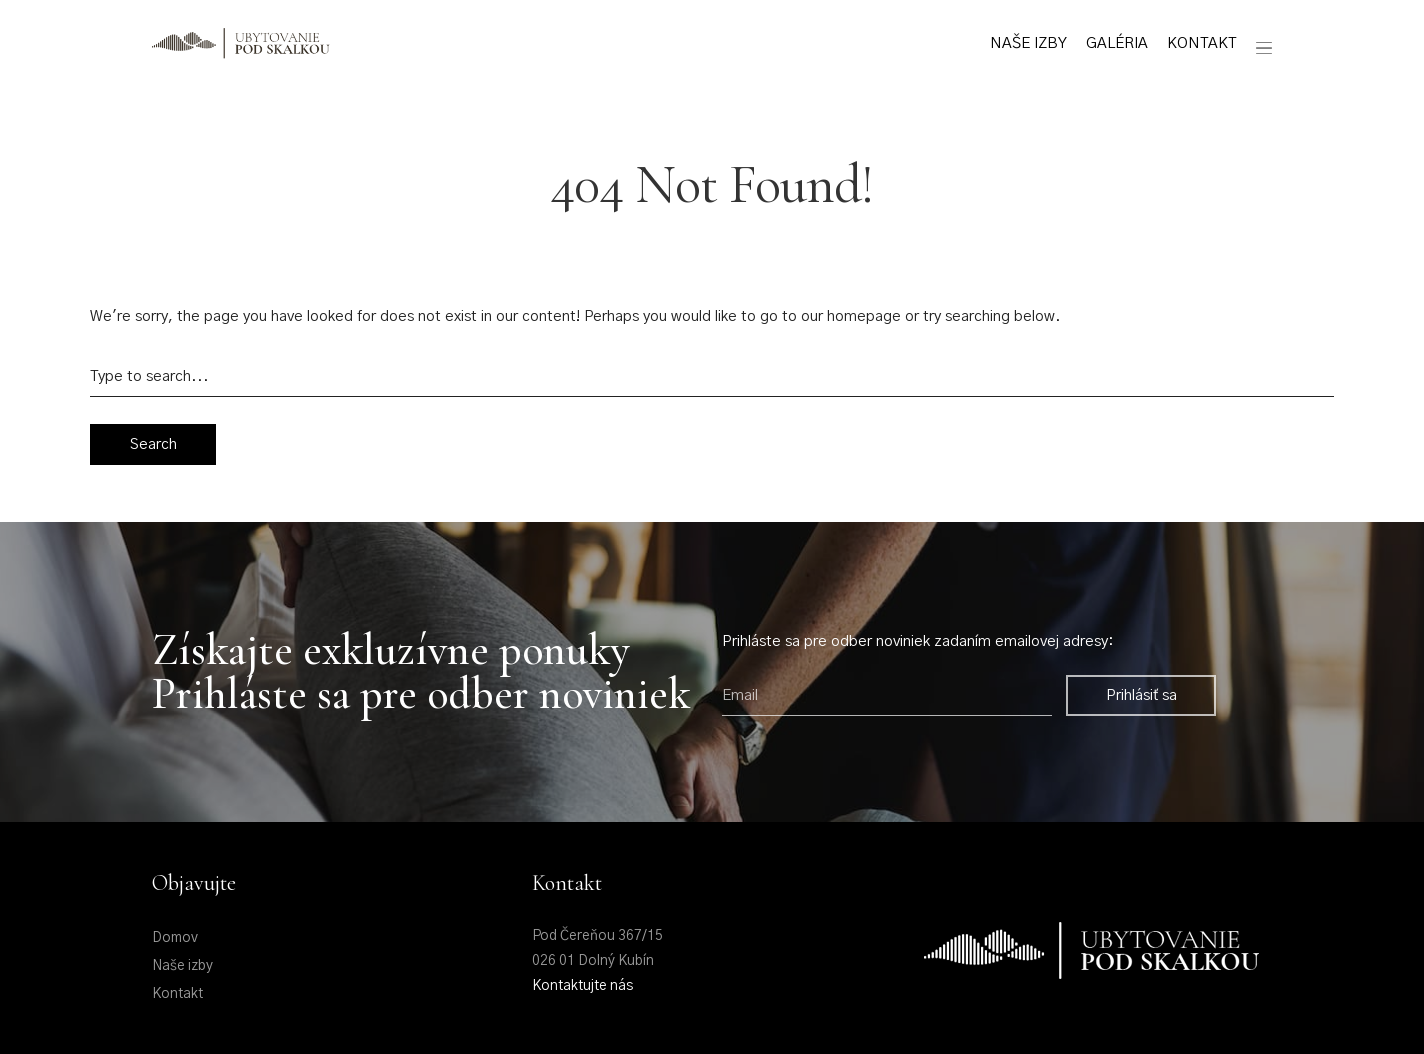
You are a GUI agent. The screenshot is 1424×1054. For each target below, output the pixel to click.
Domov (175, 938)
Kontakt (1201, 43)
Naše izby (1028, 43)
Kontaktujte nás (582, 986)
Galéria (1117, 43)
